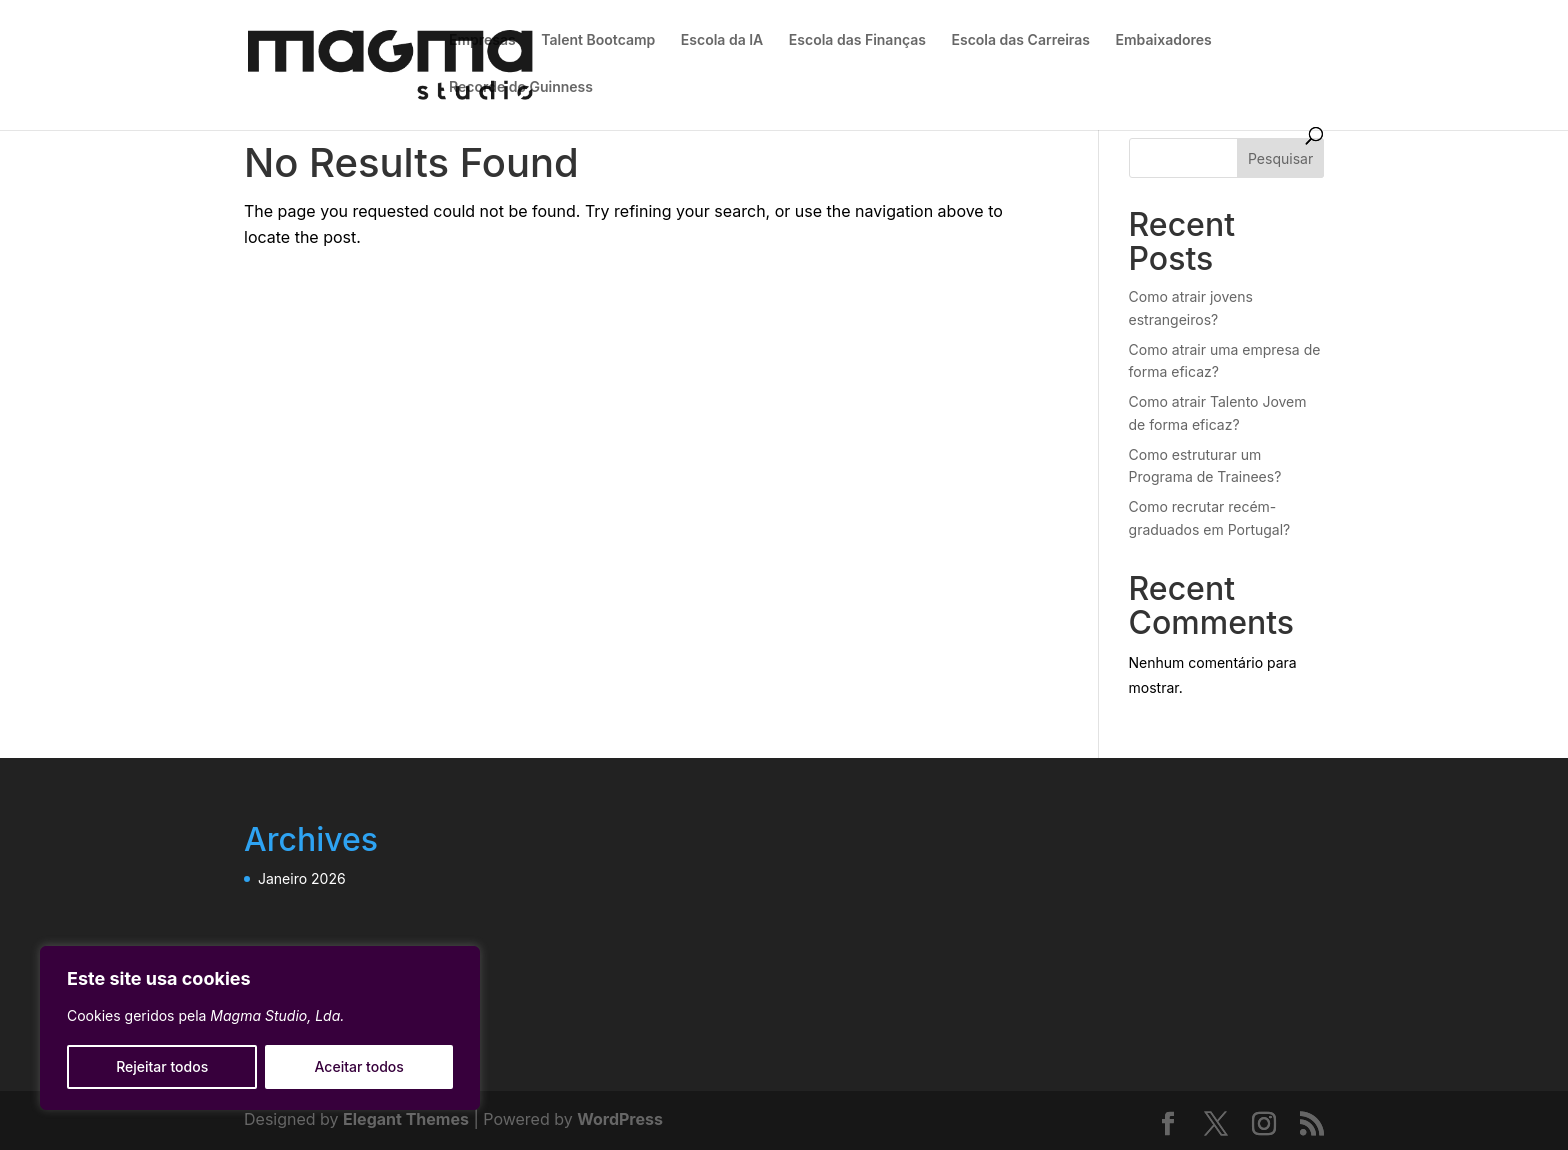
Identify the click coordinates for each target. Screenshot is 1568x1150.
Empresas (482, 40)
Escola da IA (722, 40)
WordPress (620, 1119)
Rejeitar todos (162, 1066)
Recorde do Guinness (521, 87)
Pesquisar (1280, 158)
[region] (260, 1028)
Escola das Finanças (857, 40)
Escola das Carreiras (1021, 40)
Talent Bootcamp (598, 40)
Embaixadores (1164, 40)
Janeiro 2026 (302, 878)
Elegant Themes (406, 1119)
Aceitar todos (359, 1066)
